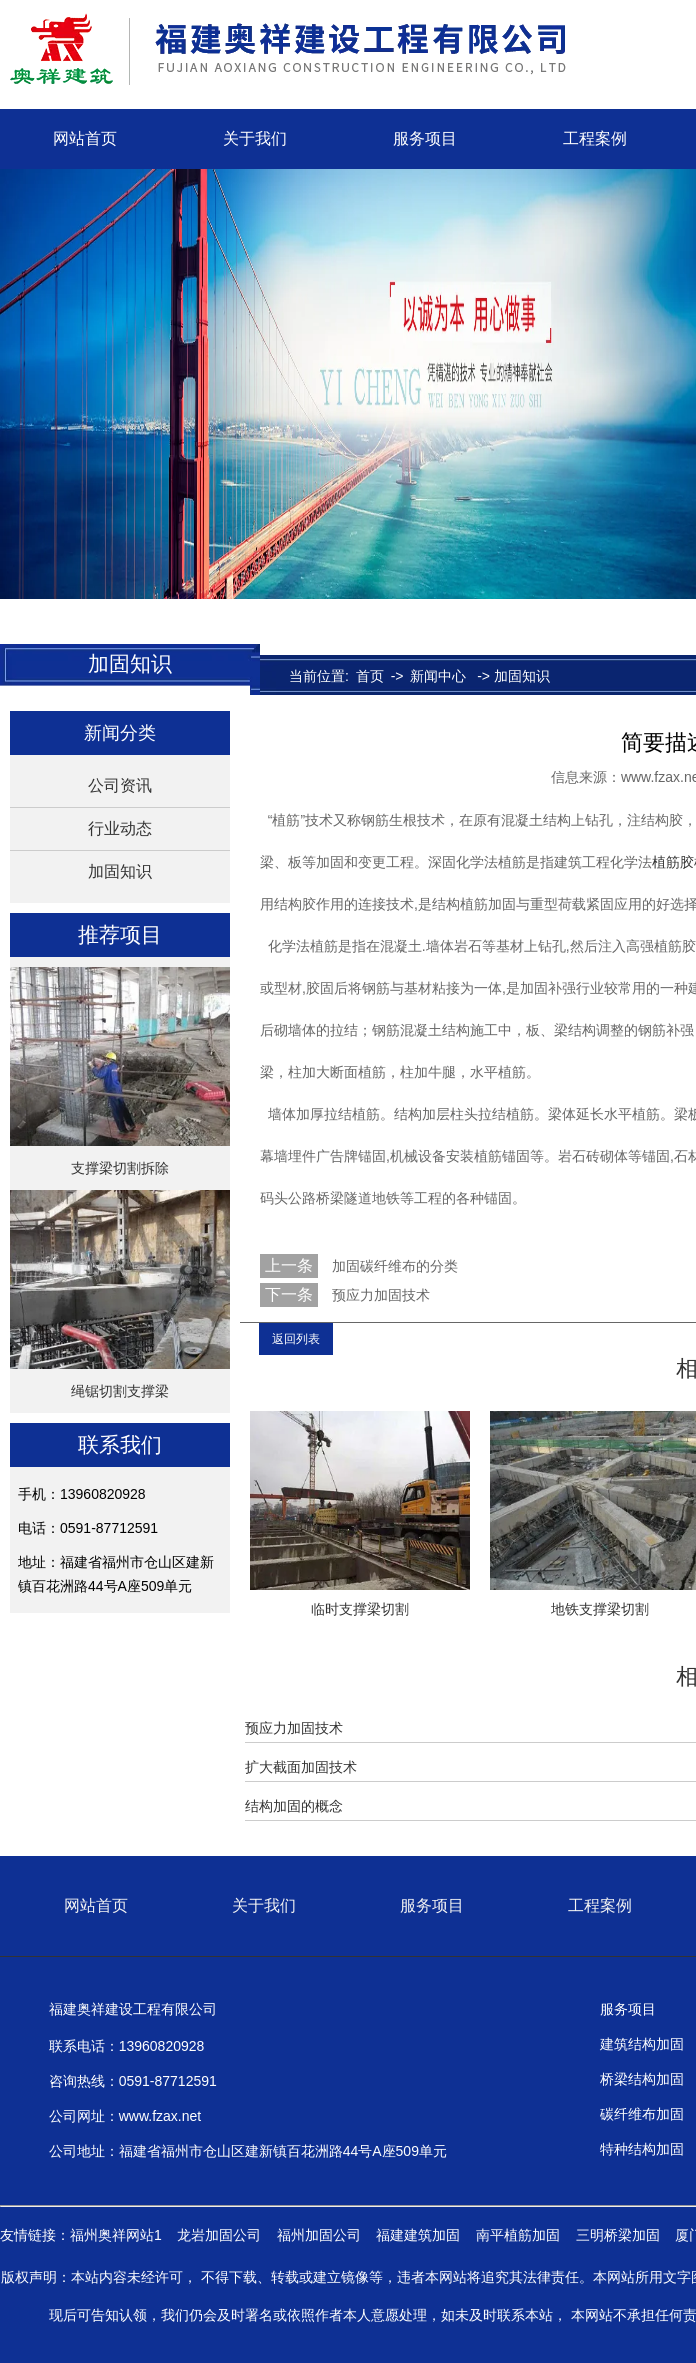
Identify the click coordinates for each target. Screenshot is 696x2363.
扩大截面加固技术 (301, 1767)
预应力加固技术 (379, 1295)
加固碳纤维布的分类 (393, 1266)
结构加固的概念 (294, 1806)
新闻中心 (438, 676)
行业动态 (120, 828)
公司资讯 (120, 785)
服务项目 (425, 138)
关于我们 (255, 138)
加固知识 (120, 871)
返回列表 (296, 1339)
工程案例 (595, 138)
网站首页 (85, 138)
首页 (370, 676)
